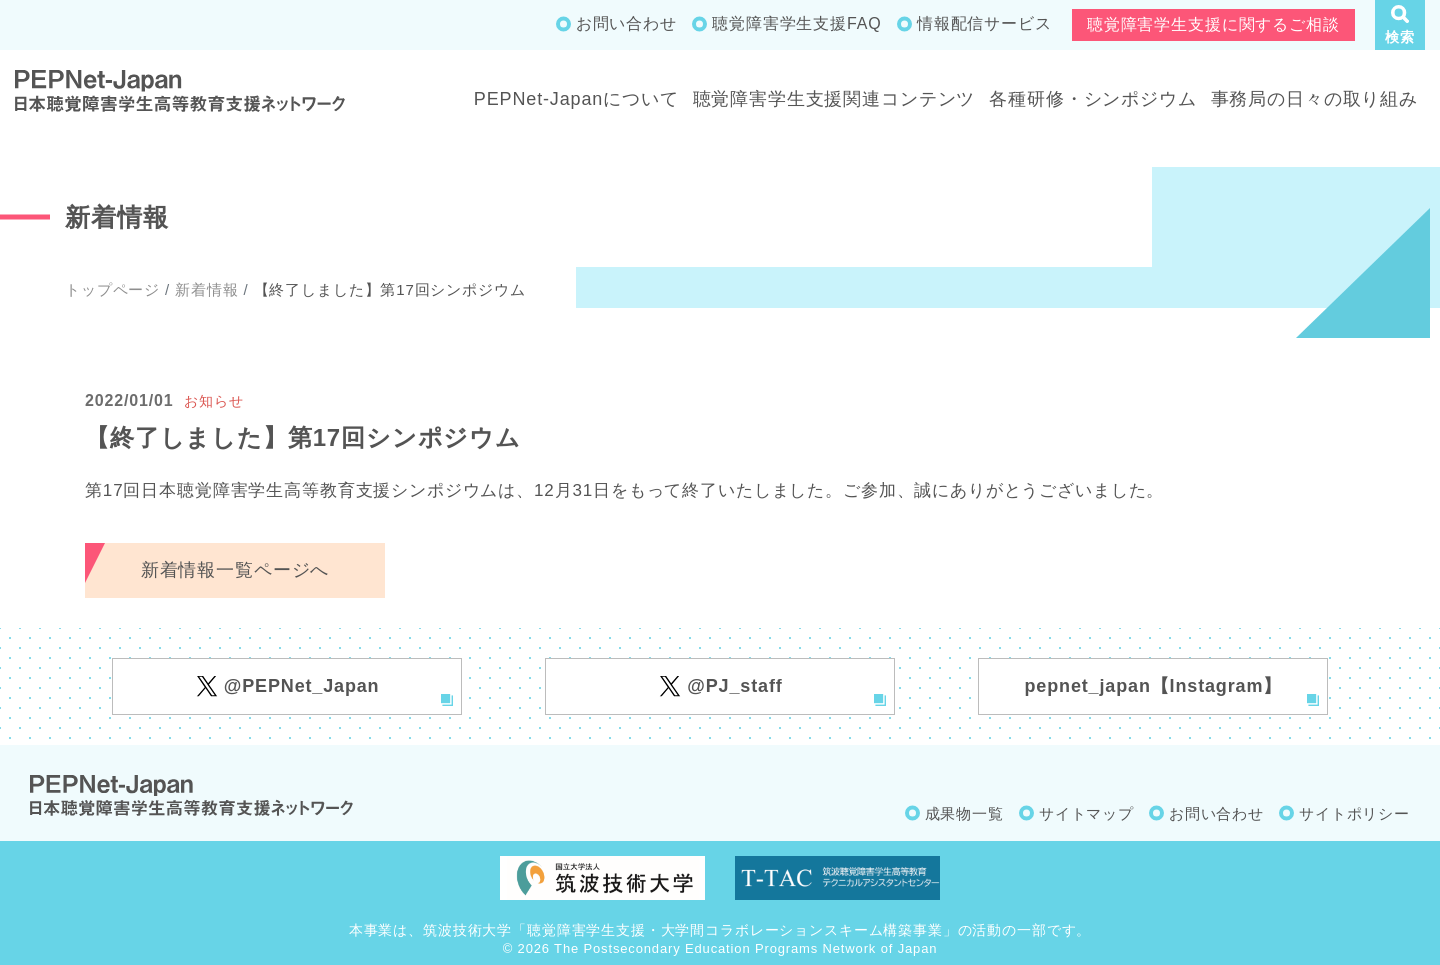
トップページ (112, 289)
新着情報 (206, 289)
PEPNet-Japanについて (576, 99)
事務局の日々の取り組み (1314, 99)
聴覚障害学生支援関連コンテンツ (834, 99)
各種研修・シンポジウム (1092, 99)
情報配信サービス (984, 23)
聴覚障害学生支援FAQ (796, 23)
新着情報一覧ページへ (235, 570)
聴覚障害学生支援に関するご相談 (1213, 24)
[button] (1400, 25)
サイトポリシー (1354, 813)
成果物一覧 (964, 813)
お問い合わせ (626, 23)
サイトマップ (1086, 813)
